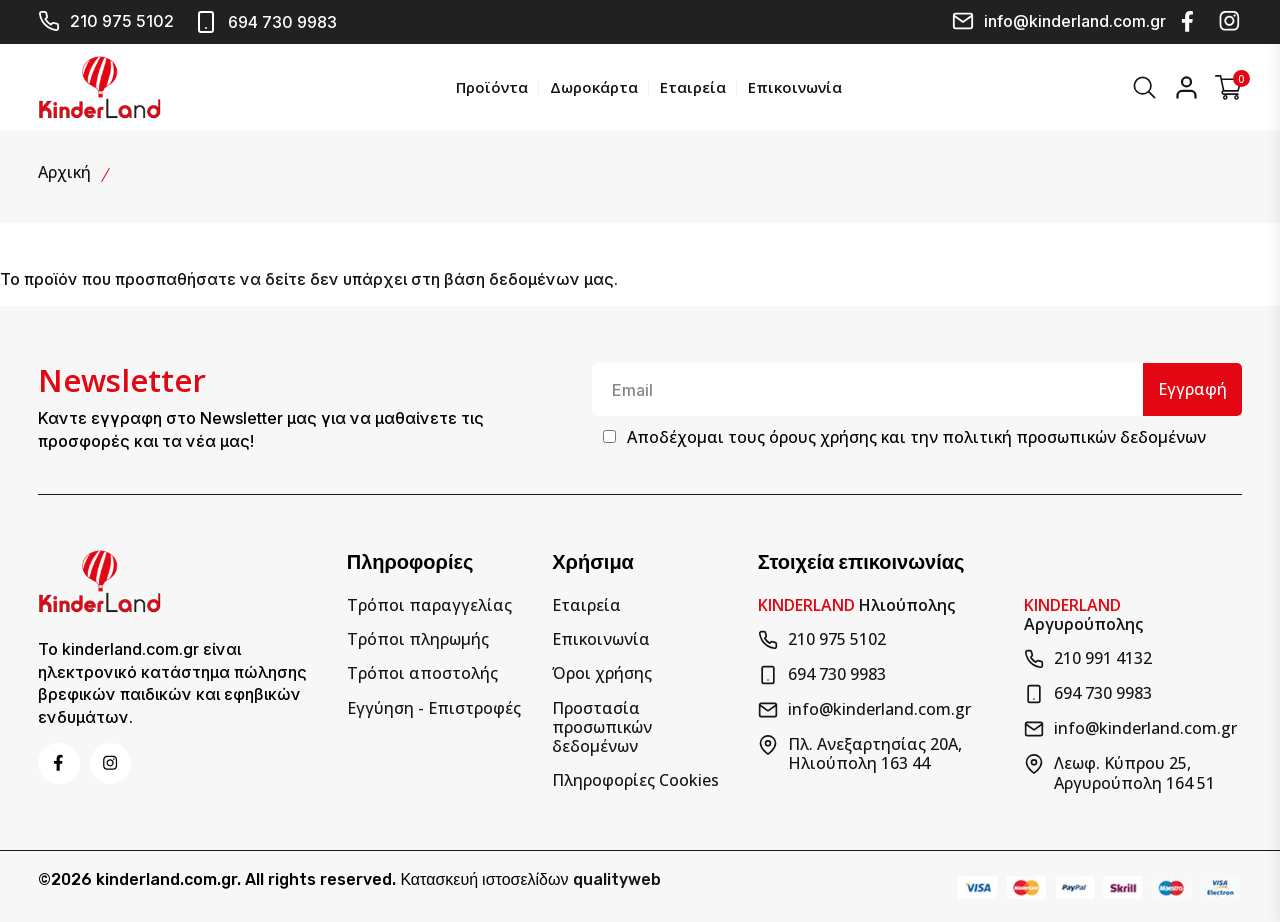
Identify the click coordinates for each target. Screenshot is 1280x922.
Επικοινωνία (793, 86)
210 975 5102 (106, 21)
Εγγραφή (1191, 387)
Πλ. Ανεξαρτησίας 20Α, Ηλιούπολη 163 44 (860, 752)
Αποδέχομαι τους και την (916, 436)
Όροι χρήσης (602, 671)
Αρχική (64, 170)
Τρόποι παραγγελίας (429, 603)
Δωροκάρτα (592, 86)
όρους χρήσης (823, 436)
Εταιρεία (691, 86)
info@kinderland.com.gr (1059, 21)
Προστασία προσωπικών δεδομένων (602, 725)
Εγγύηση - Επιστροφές (434, 705)
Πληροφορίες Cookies (635, 778)
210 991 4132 (1088, 657)
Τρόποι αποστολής (422, 671)
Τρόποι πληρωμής (418, 637)
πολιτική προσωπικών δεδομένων (1074, 436)
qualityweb (617, 876)
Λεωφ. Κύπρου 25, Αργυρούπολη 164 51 (1119, 771)
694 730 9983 (265, 22)
